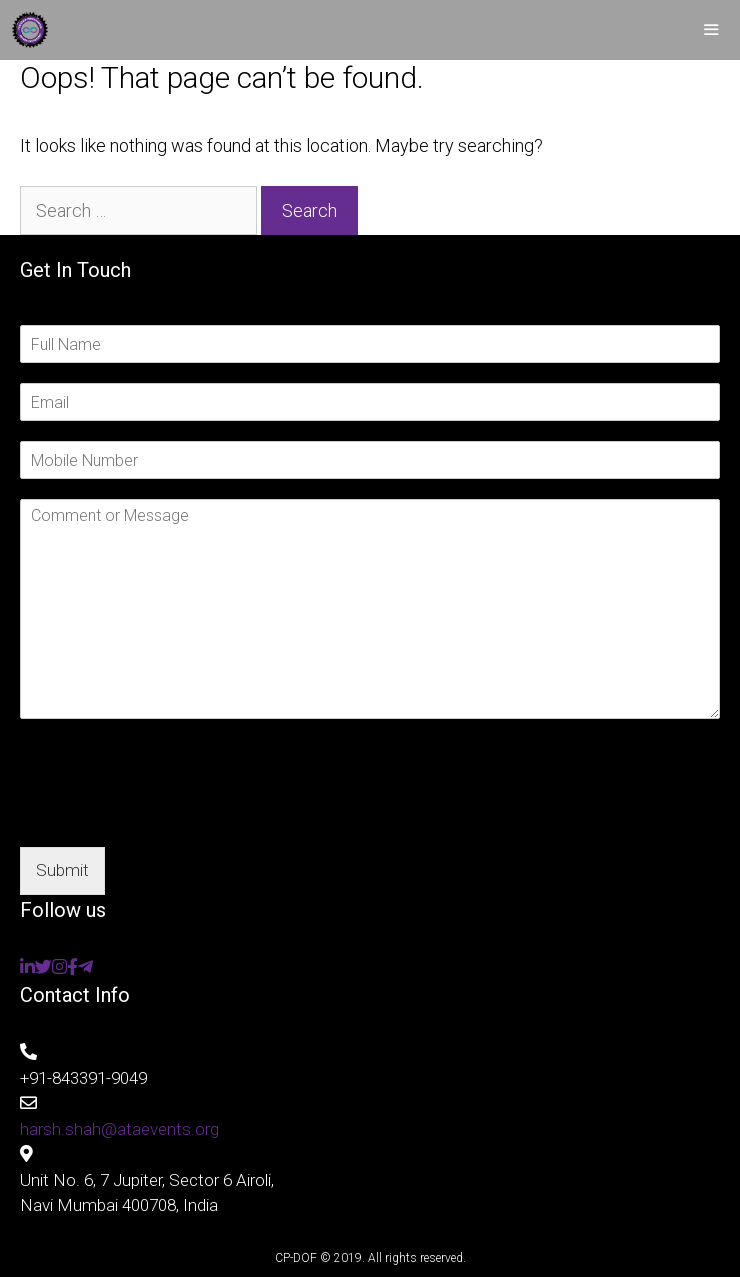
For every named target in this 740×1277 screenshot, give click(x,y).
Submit (62, 870)
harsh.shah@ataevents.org (119, 1129)
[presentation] (172, 814)
